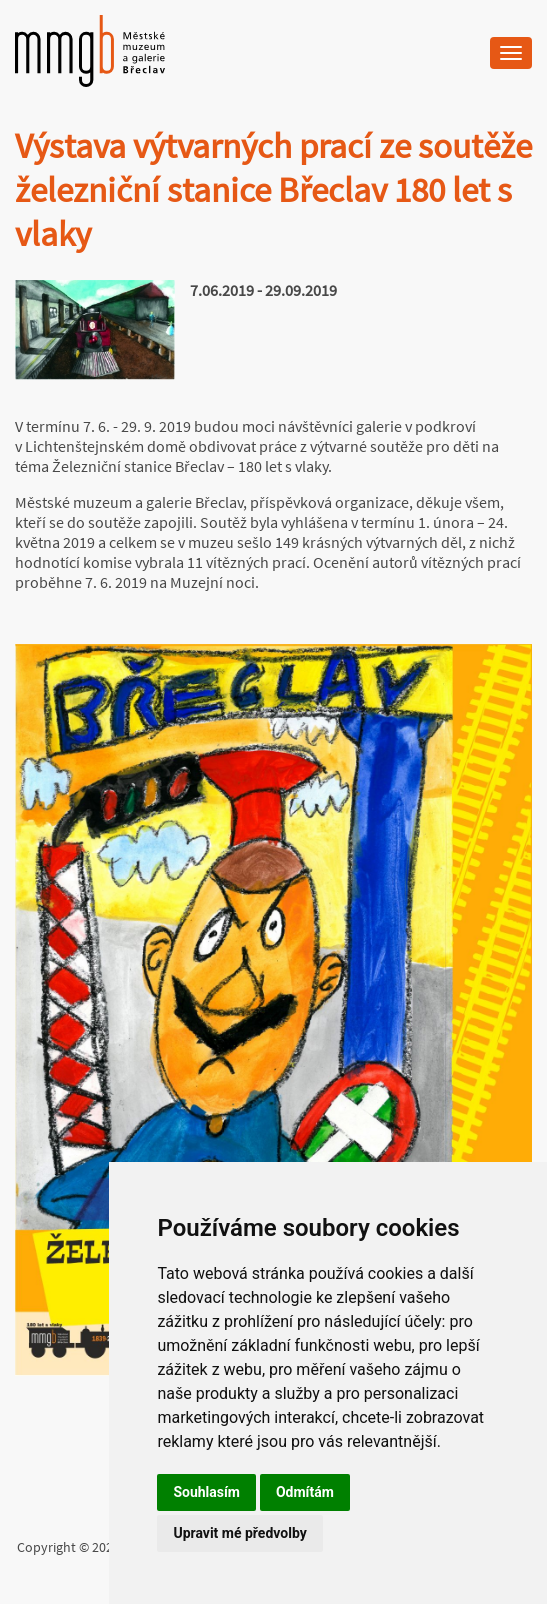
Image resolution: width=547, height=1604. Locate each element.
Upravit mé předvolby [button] (239, 1533)
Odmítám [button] (305, 1492)
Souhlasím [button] (206, 1492)
